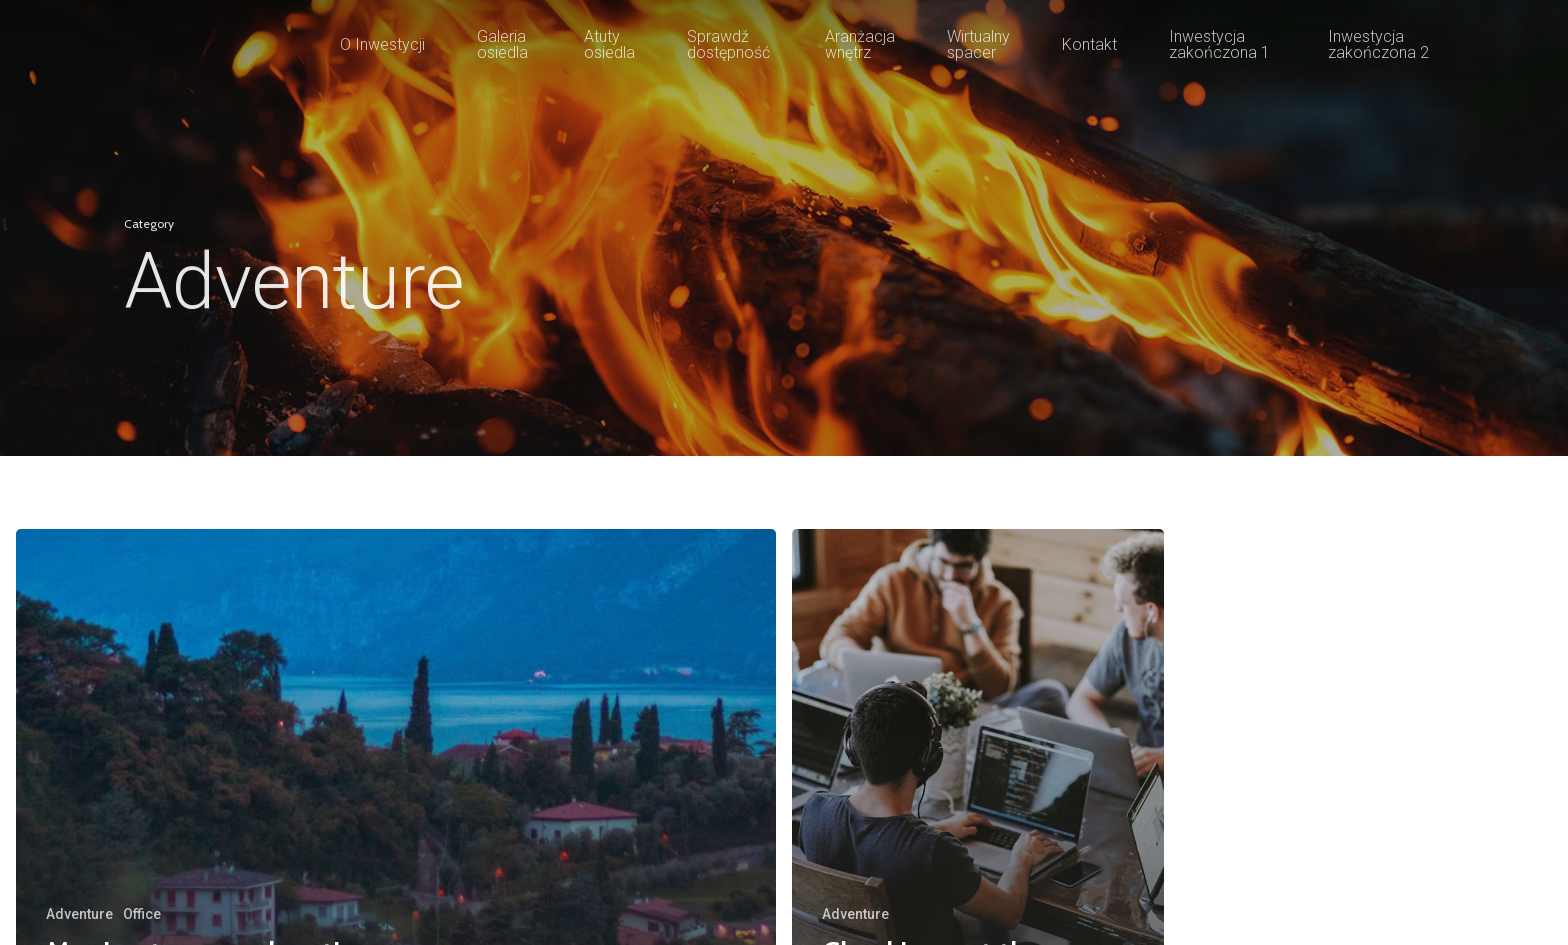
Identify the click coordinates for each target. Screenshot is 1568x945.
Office (142, 914)
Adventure (79, 914)
